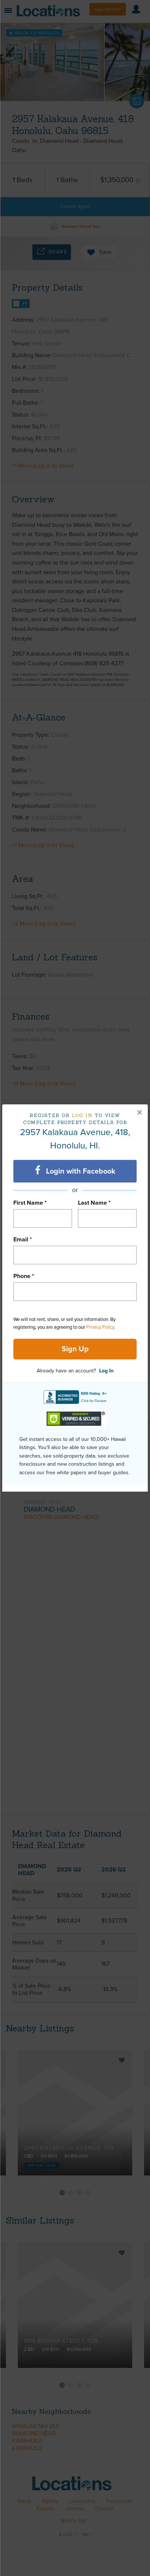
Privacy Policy (100, 1327)
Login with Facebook (75, 1170)
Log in (82, 1115)
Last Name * (94, 1203)
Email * (22, 1239)
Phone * (23, 1276)
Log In (106, 1371)
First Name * (30, 1203)
